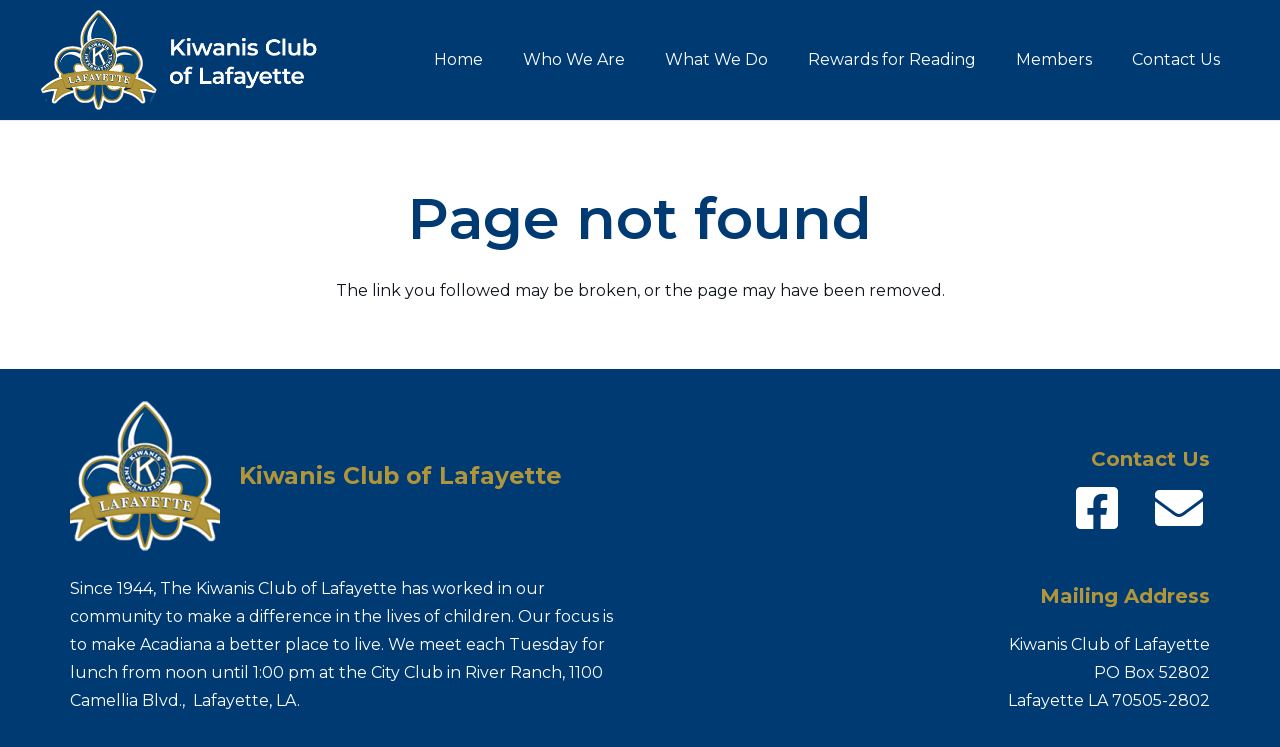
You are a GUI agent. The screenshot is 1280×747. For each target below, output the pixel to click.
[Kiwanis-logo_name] (191, 60)
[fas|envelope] (1179, 509)
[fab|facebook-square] (1097, 509)
